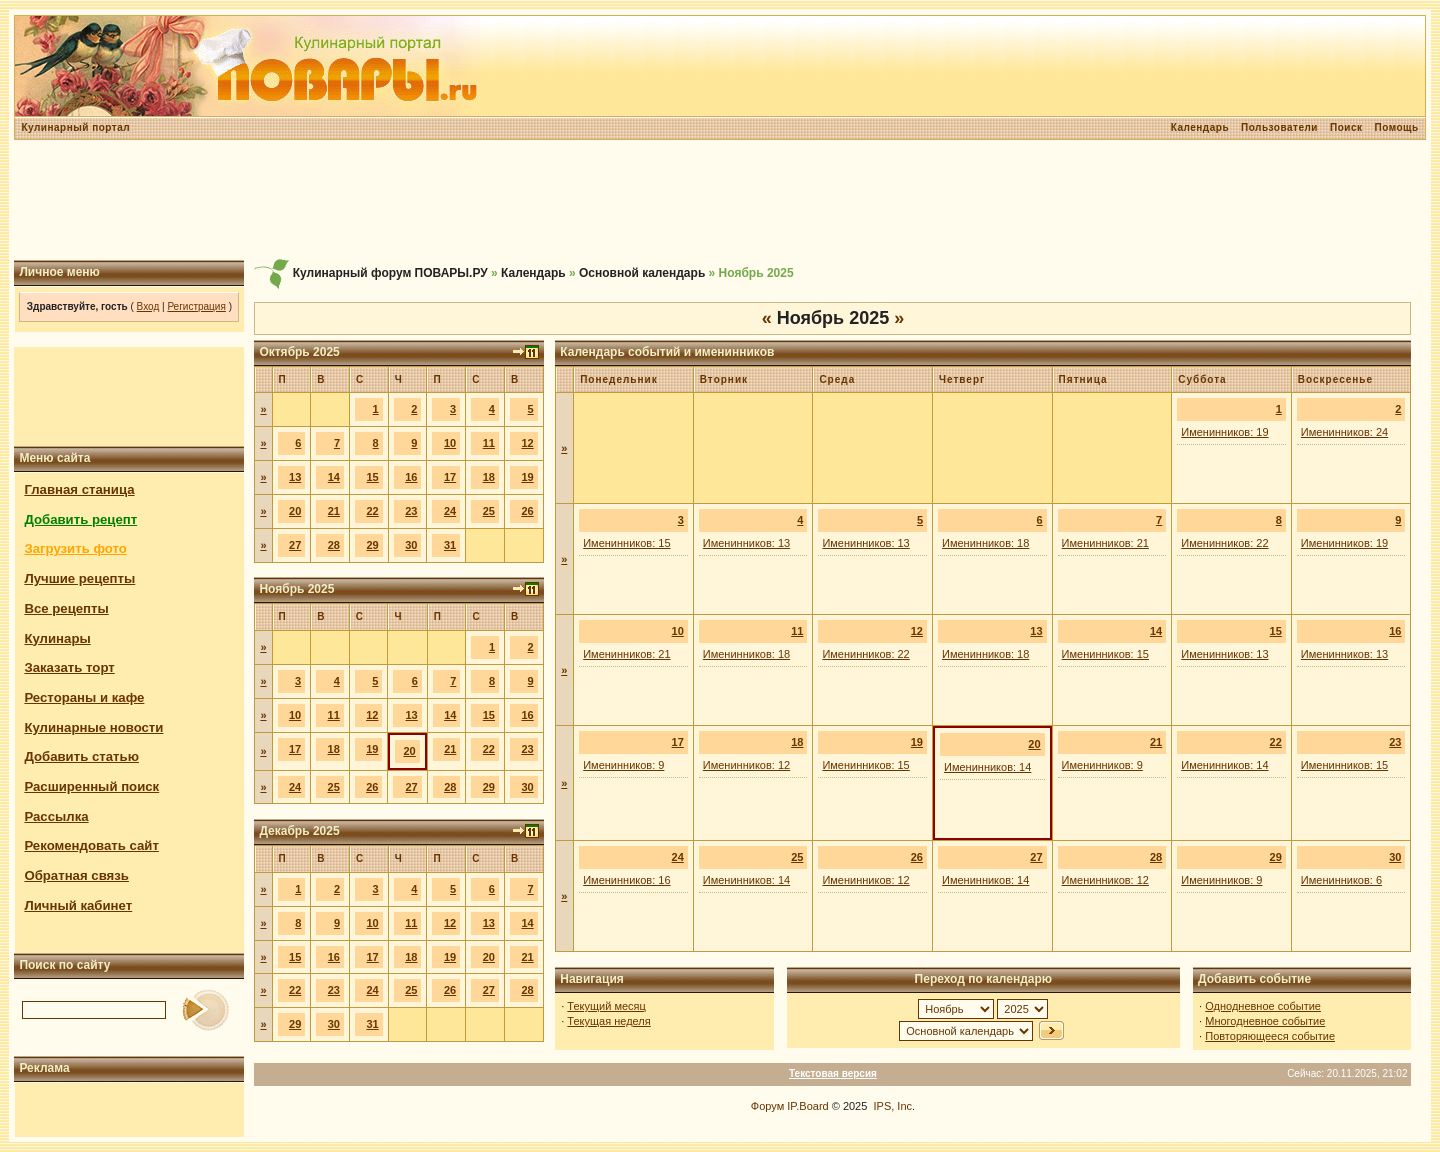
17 (450, 477)
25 (489, 511)
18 (489, 477)
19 (527, 477)
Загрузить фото (75, 548)
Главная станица (79, 489)
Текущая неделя (608, 1021)
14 (334, 477)
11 (489, 443)
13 (295, 477)
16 (411, 477)
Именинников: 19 (1224, 432)
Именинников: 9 (623, 765)
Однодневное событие (1263, 1006)
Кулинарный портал (75, 127)
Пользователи (1279, 127)
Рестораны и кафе (84, 697)
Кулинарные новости (93, 727)
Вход (148, 306)
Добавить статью (81, 756)
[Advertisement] (720, 200)
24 (450, 511)
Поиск (1346, 127)
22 (372, 511)
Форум (767, 1106)
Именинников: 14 (987, 767)
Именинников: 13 (746, 543)
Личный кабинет (78, 905)
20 (295, 511)
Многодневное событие (1265, 1021)
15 (372, 477)
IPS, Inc (892, 1106)
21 (334, 511)
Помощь (1396, 127)
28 (334, 545)
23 (411, 511)
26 (527, 511)
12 (527, 443)
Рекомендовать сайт (91, 845)
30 (411, 545)
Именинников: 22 (1224, 543)
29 (372, 545)
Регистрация (196, 306)
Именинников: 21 (1105, 543)
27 (295, 545)
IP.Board (807, 1106)
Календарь (1200, 127)
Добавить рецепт (80, 519)
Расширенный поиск (91, 786)
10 (450, 443)
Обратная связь (76, 875)
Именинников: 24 (1344, 432)
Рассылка (56, 816)
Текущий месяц (606, 1006)
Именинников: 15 (626, 543)
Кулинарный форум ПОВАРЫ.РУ (390, 273)
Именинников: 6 (1341, 880)
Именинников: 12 (746, 765)
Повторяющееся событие (1270, 1036)
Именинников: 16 (626, 880)
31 (450, 545)
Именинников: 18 (985, 543)
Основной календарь (642, 273)
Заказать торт (69, 667)
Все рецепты (66, 608)
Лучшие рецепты (79, 578)
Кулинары (57, 638)
